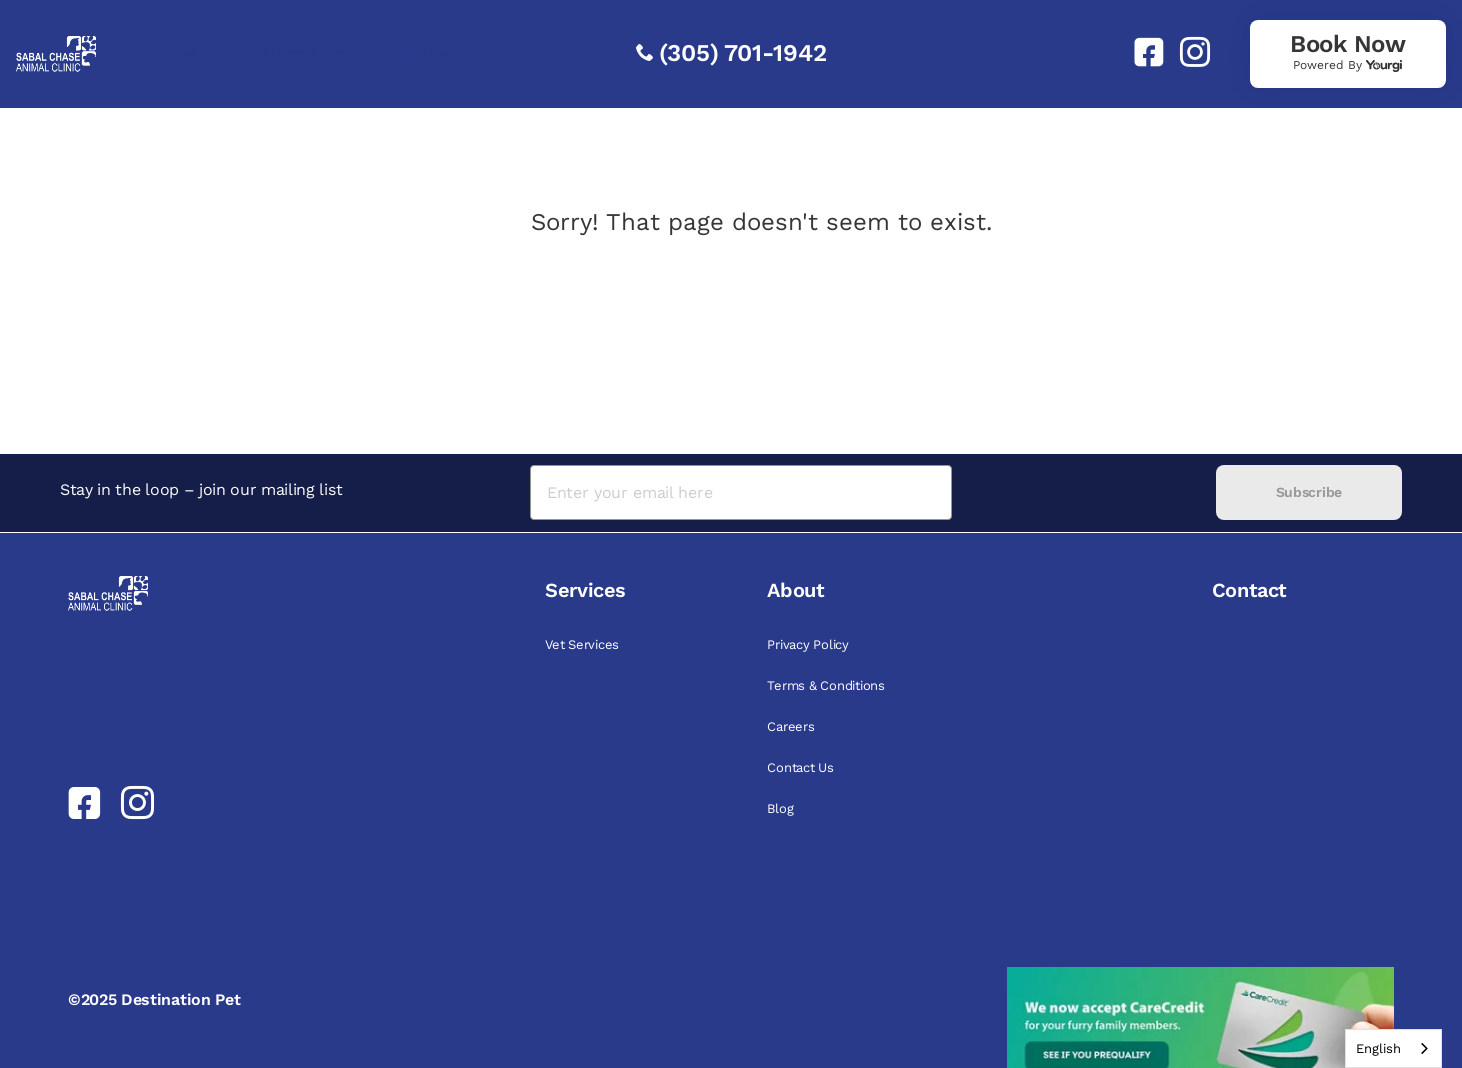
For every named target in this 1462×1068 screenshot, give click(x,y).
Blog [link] (780, 808)
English (1378, 1048)
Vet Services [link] (582, 644)
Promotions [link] (304, 53)
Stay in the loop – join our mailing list (201, 489)
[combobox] (1393, 1048)
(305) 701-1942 (743, 53)
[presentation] (1083, 492)
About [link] (411, 53)
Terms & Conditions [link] (825, 685)
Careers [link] (790, 726)
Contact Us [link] (800, 767)
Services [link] (166, 53)
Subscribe (1309, 492)
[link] (1141, 52)
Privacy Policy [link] (807, 644)
